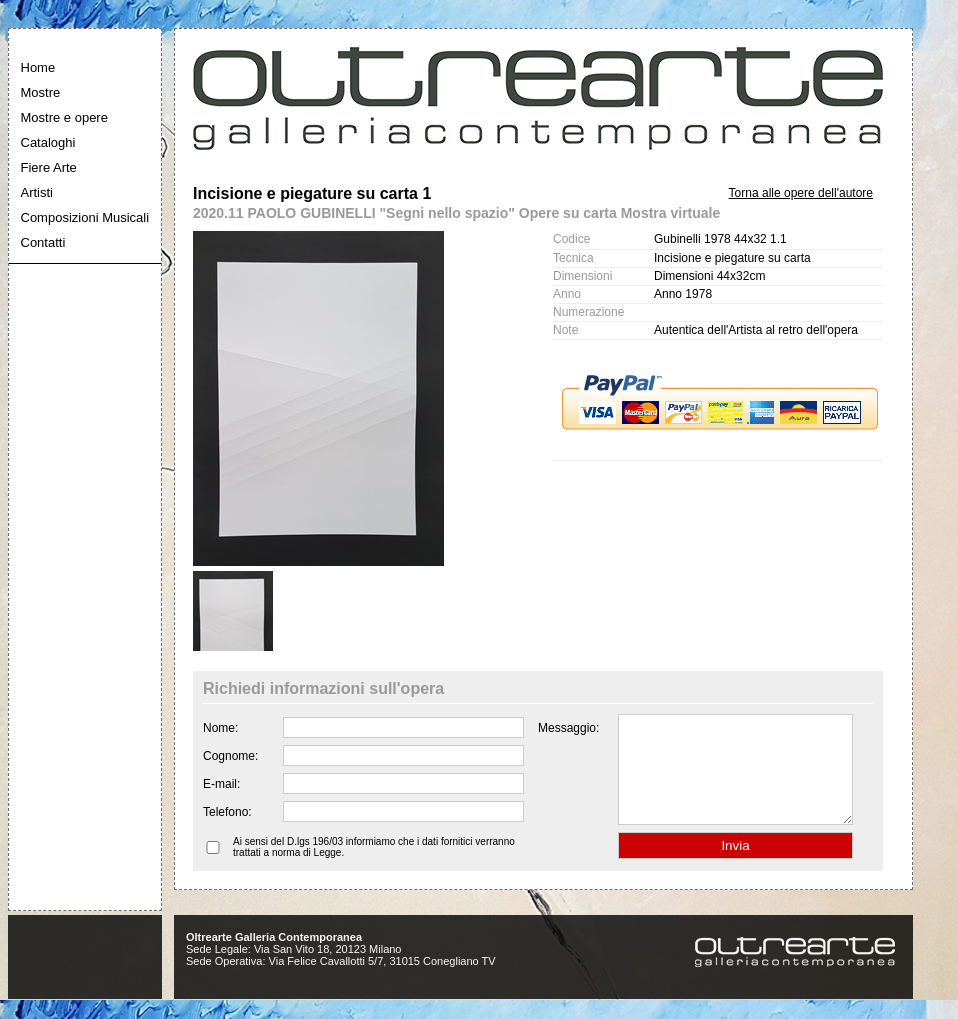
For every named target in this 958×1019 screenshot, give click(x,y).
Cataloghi (48, 142)
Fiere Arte (49, 167)
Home (38, 67)
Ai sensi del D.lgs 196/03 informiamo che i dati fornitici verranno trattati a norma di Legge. (374, 868)
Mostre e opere (64, 117)
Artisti (37, 192)
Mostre (41, 92)
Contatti (43, 242)
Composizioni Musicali (85, 217)
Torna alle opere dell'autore (801, 193)
